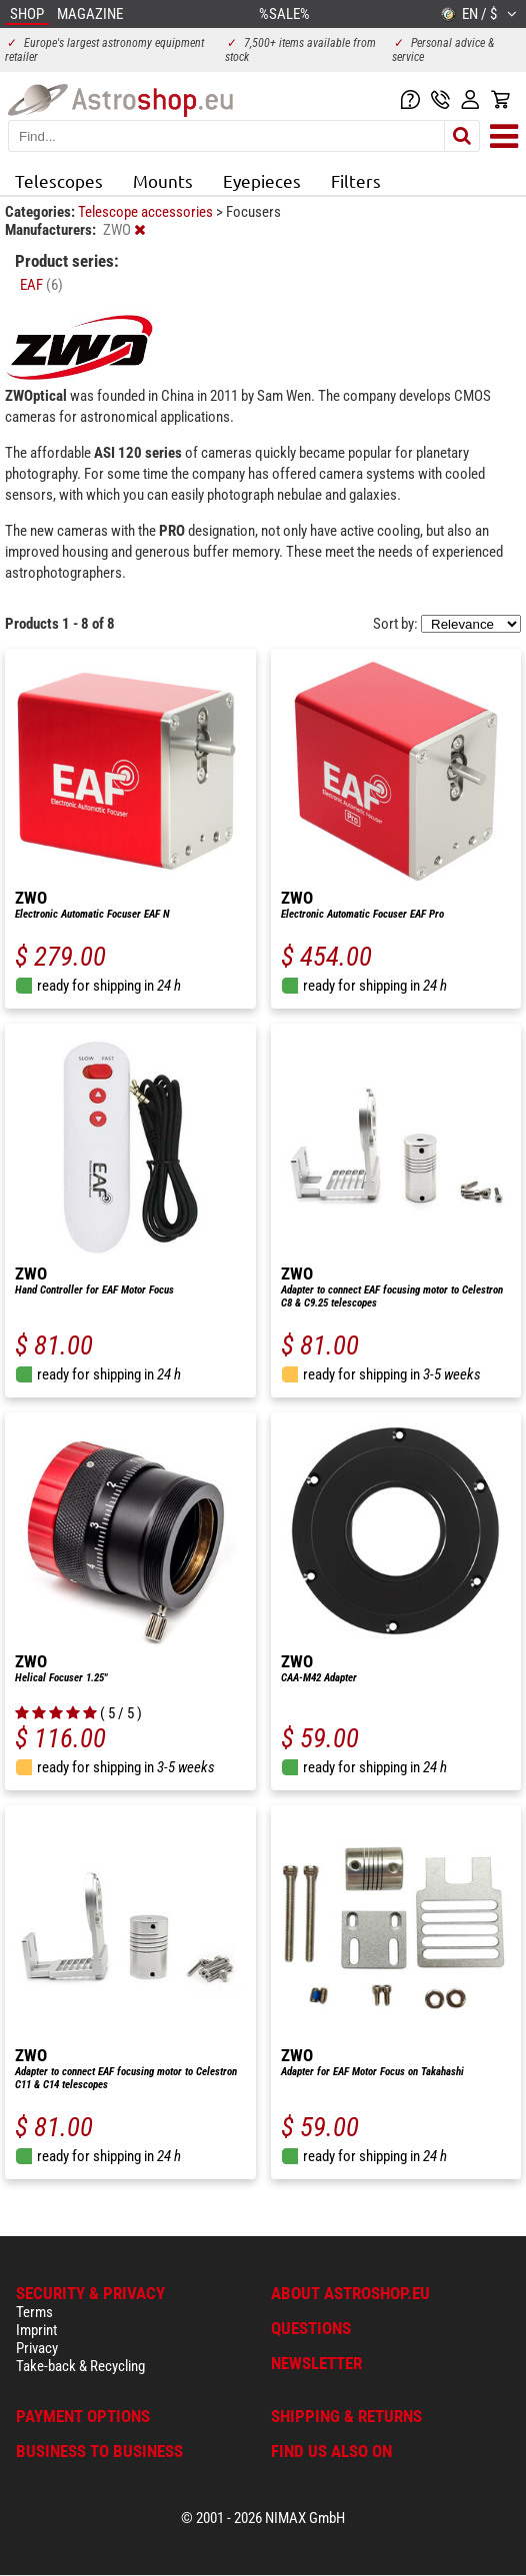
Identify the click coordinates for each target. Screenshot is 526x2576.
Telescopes (59, 180)
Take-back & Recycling (80, 2366)
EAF (41, 285)
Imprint (36, 2330)
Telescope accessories (147, 212)
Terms (34, 2312)
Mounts (163, 180)
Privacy (37, 2348)
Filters (356, 180)
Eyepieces (262, 180)
